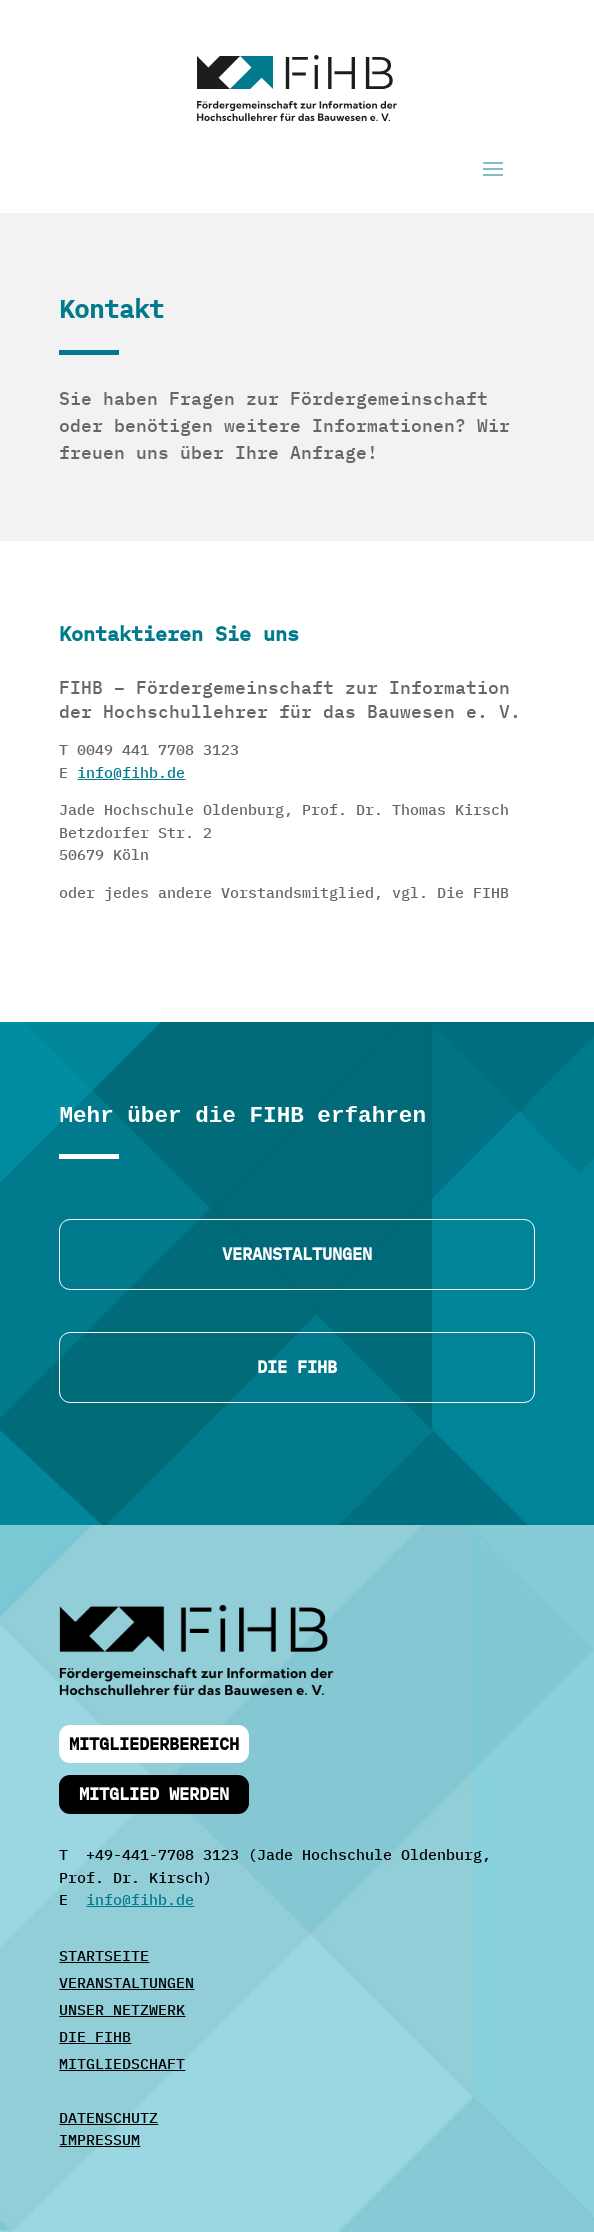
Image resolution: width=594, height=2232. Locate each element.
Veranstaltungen (297, 1254)
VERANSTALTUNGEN (126, 1982)
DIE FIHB (297, 1367)
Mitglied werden (154, 1794)
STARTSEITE (104, 1955)
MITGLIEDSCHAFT (122, 2063)
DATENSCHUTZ (108, 2117)
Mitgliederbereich (154, 1744)
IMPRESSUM (99, 2139)
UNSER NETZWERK (122, 2009)
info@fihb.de (131, 772)
